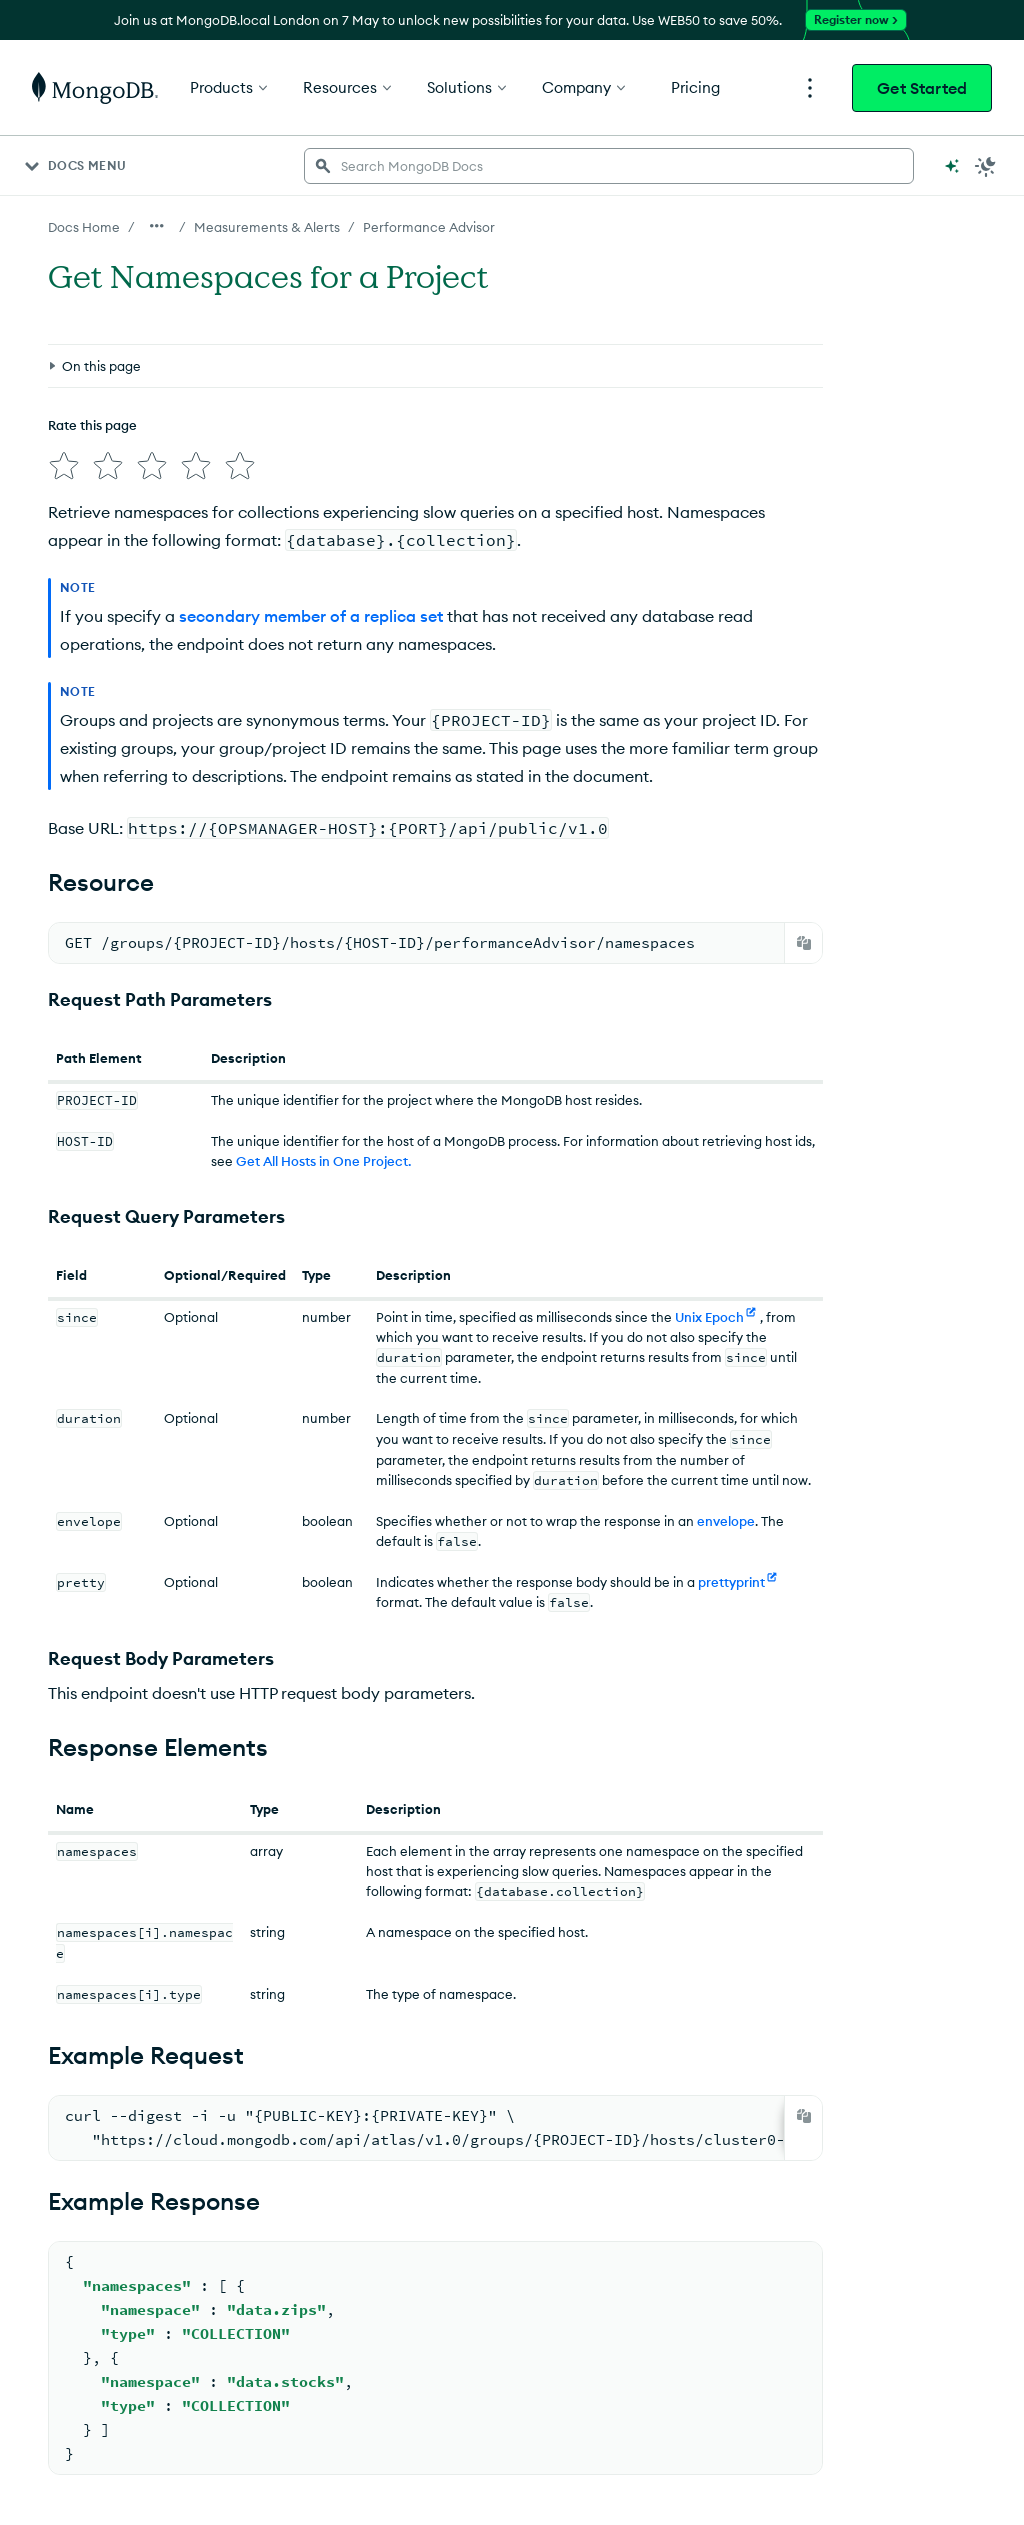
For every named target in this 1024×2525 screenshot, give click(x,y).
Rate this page (92, 425)
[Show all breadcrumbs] (157, 226)
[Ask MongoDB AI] (952, 166)
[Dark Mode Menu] (986, 166)
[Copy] (804, 943)
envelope (726, 1521)
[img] (64, 466)
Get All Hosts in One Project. (323, 1161)
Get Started (922, 88)
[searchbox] (609, 166)
